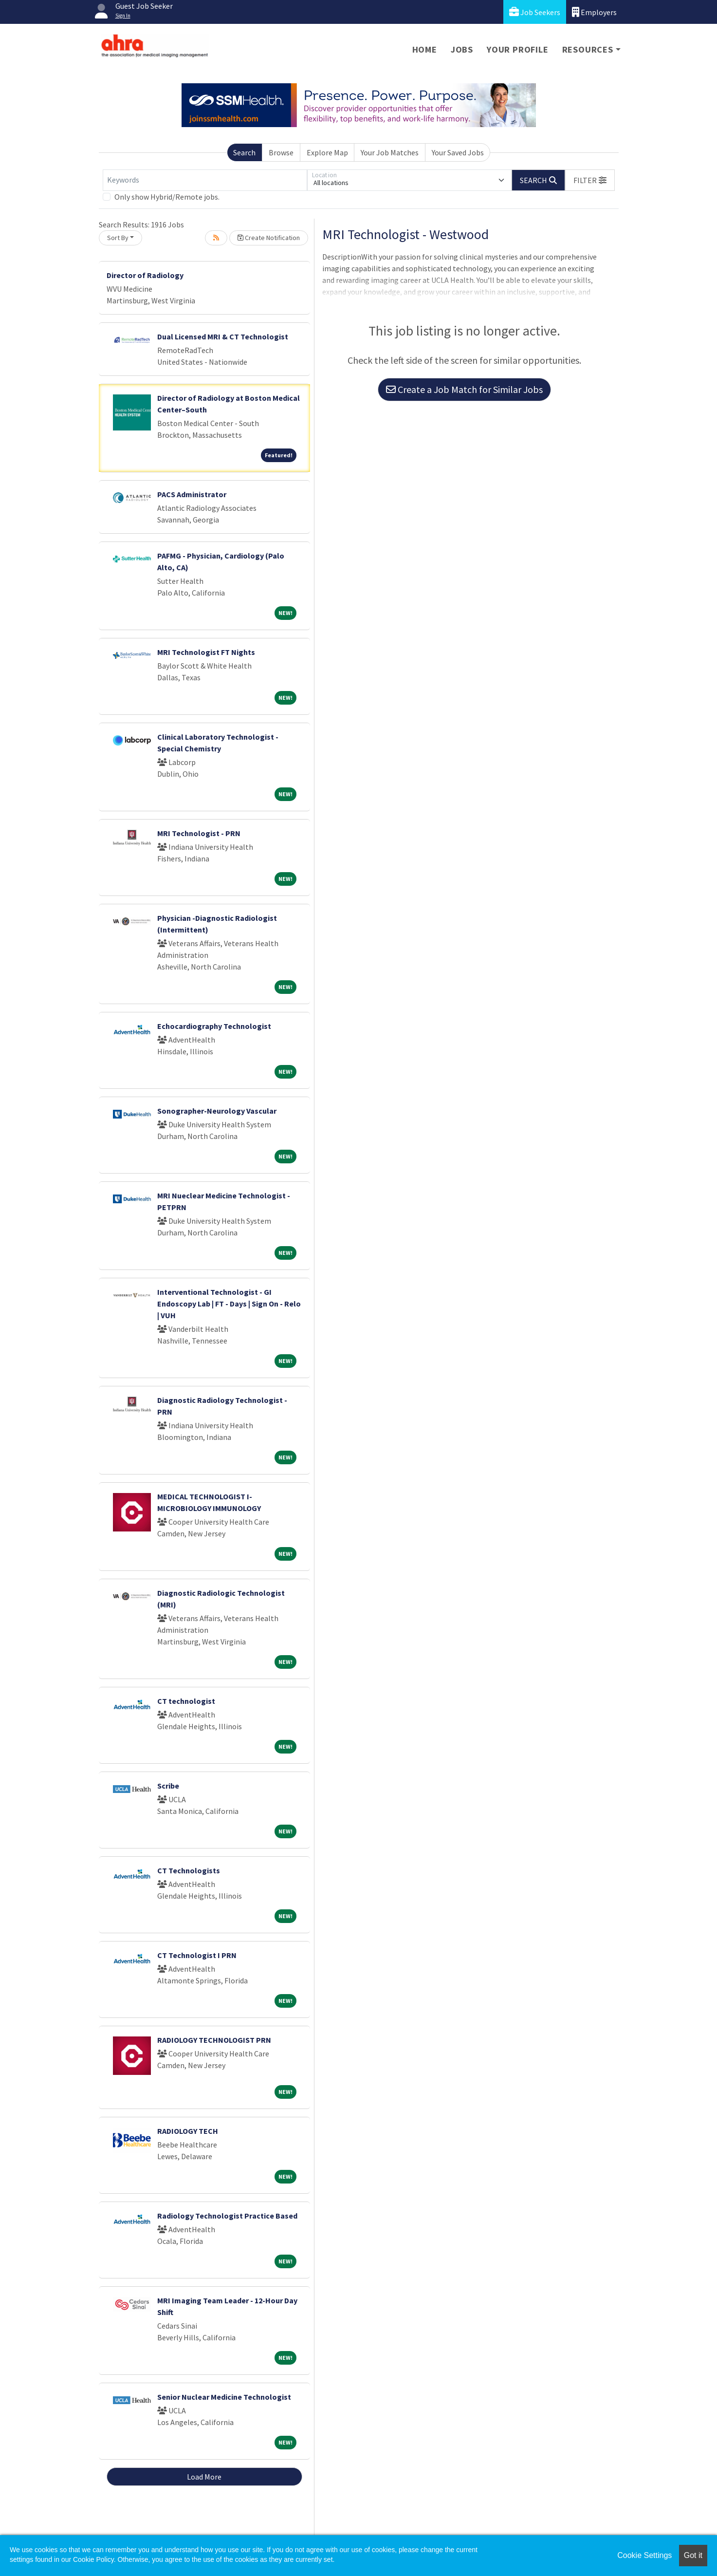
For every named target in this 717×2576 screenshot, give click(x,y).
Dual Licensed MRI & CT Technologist (222, 336)
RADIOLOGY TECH (187, 2131)
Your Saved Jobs (458, 152)
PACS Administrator (191, 494)
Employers (594, 12)
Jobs (462, 49)
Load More (204, 2477)
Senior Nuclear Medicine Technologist (224, 2397)
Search (244, 152)
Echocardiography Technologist (214, 1026)
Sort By (118, 237)
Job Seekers (534, 12)
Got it (693, 2555)
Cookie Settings (644, 2555)
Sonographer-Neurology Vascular (216, 1111)
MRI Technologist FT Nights (206, 652)
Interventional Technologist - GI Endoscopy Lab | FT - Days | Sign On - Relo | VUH (229, 1303)
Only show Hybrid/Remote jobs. (167, 197)
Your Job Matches (390, 152)
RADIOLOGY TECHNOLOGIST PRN (214, 2040)
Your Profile (518, 49)
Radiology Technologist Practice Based (227, 2216)
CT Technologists (188, 1870)
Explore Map (327, 152)
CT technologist (186, 1701)
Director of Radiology (145, 275)
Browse (281, 152)
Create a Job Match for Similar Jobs (464, 389)
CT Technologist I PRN (197, 1955)
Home (424, 49)
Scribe (168, 1786)
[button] (590, 180)
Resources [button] (587, 49)
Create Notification (269, 237)
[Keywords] (205, 180)
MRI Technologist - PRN (198, 833)
